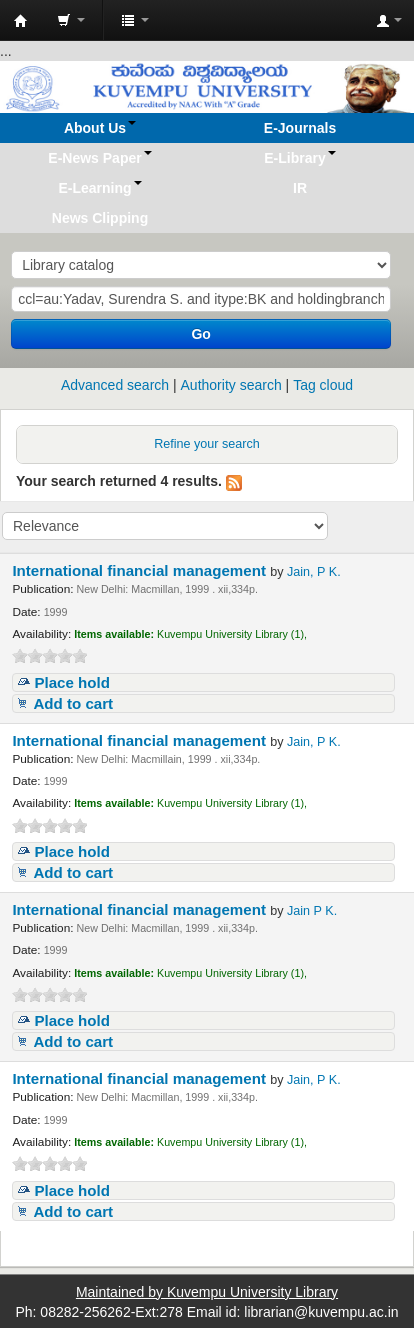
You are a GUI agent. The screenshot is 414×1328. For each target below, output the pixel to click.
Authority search (231, 385)
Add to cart (73, 703)
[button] (71, 20)
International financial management (141, 570)
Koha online (21, 21)
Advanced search (115, 385)
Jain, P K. (314, 572)
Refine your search (207, 444)
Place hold (72, 682)
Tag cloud (323, 385)
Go (200, 334)
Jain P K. (312, 911)
